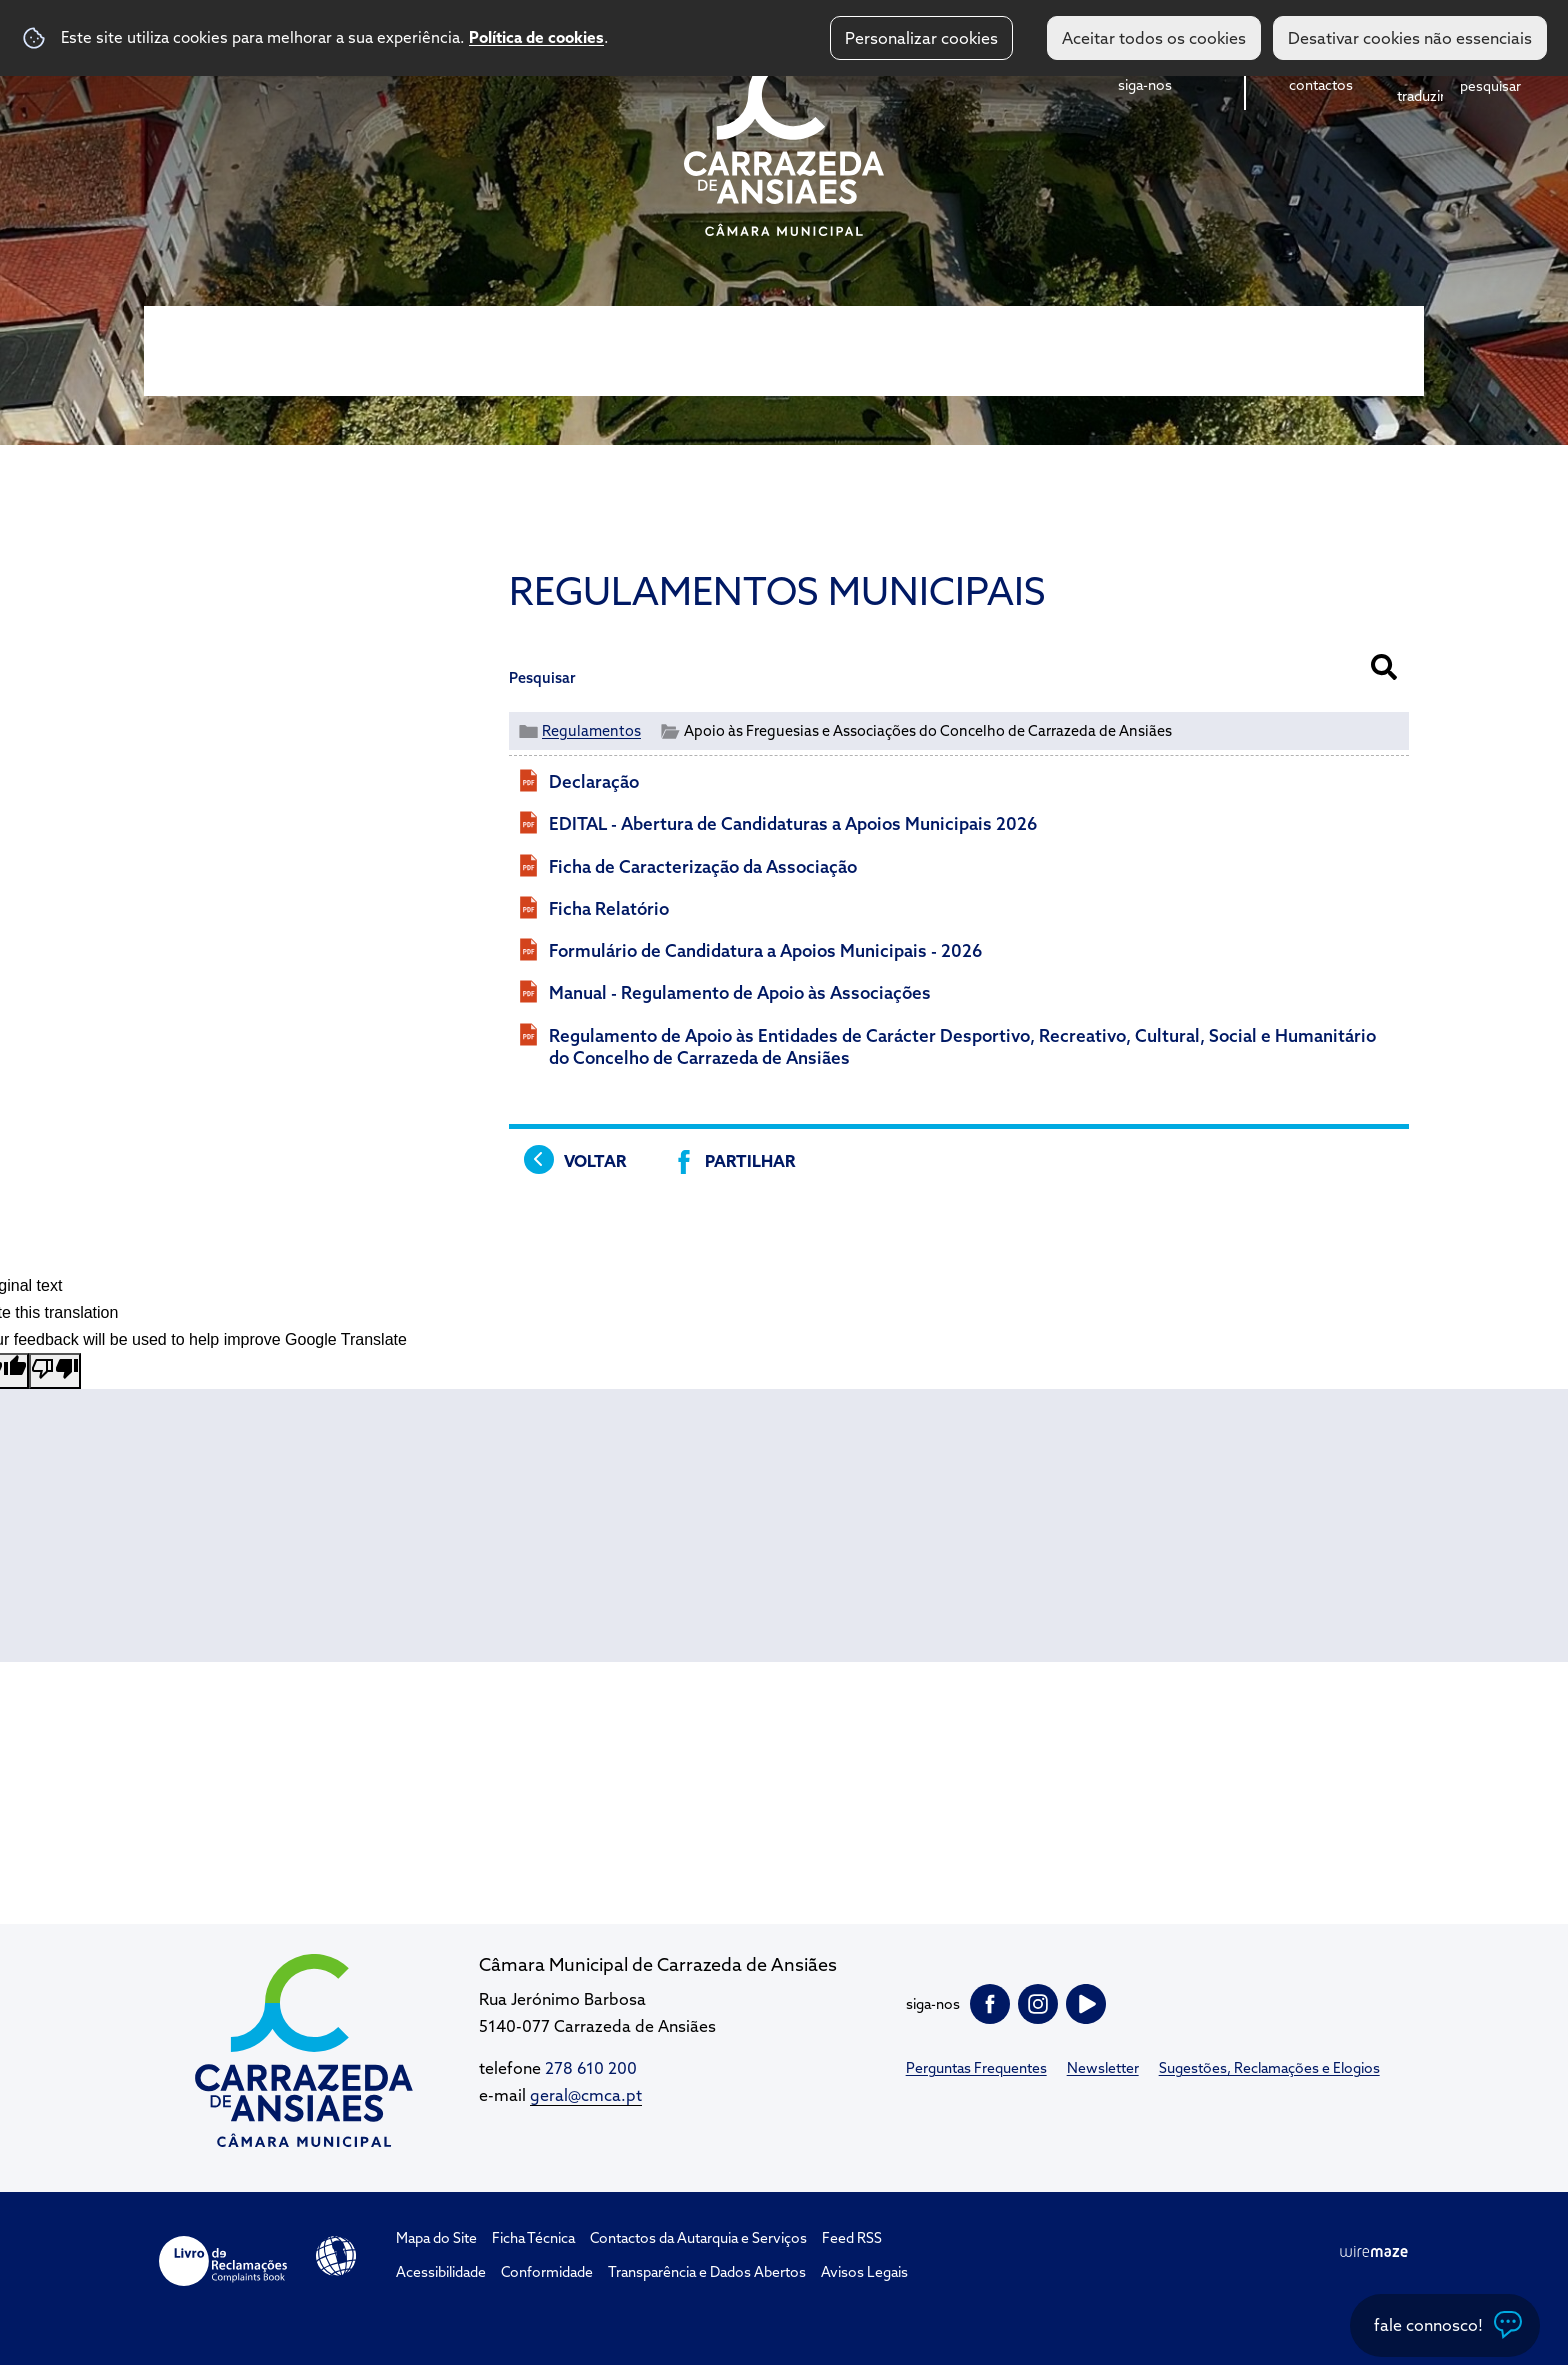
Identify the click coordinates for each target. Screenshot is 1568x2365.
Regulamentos (591, 731)
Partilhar (750, 1161)
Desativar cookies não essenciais (1410, 38)
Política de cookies (536, 37)
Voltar (595, 1161)
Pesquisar (542, 678)
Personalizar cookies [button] (921, 38)
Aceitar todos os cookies (1154, 38)
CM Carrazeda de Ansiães (784, 143)
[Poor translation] (55, 1371)
